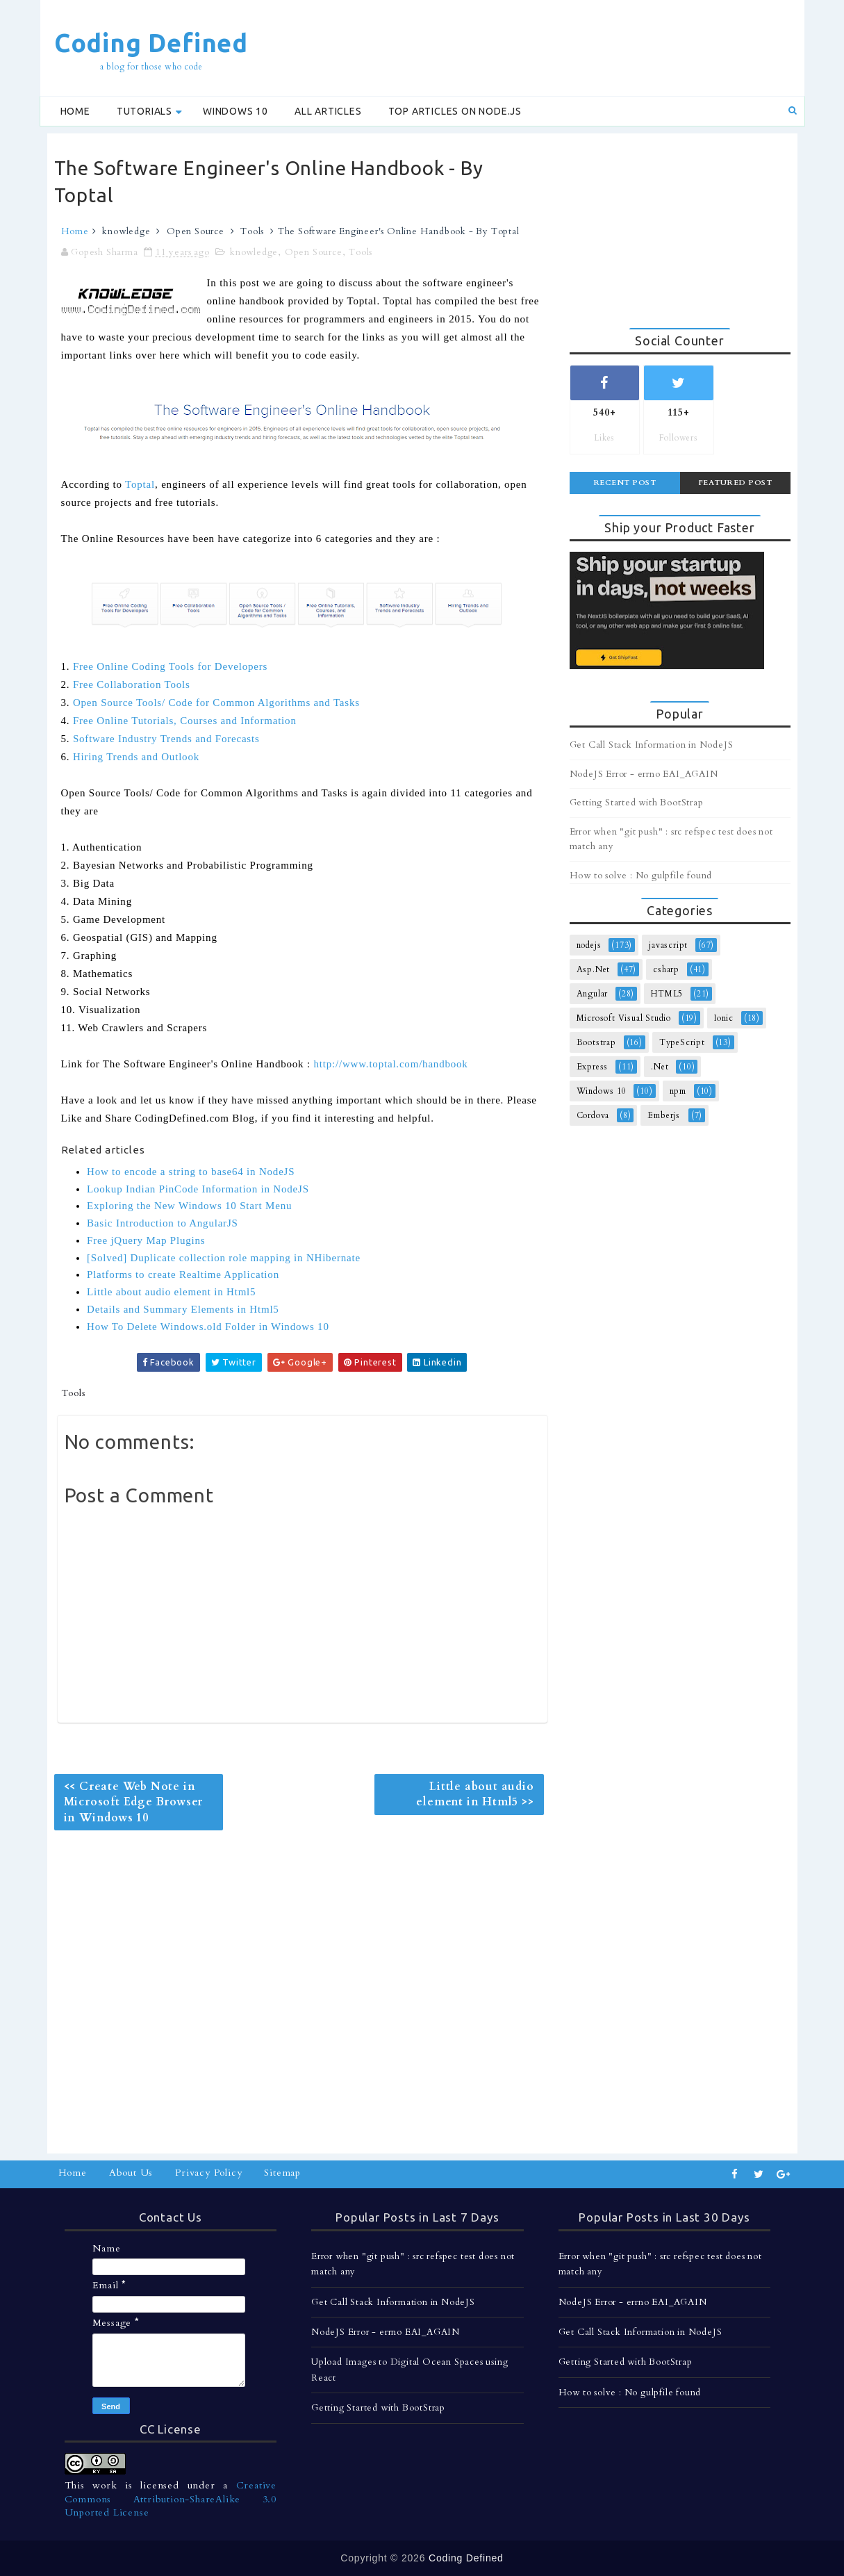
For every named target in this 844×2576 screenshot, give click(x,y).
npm (678, 1091)
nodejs (589, 945)
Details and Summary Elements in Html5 (183, 1309)
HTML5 (667, 993)
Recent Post (624, 482)
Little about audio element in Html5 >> (474, 1794)
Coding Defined (151, 42)
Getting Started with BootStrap (637, 802)
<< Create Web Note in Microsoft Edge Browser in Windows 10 (134, 1802)
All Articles (328, 111)
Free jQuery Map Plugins (146, 1240)
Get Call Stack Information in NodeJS (652, 745)
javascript (668, 945)
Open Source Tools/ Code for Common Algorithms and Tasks (216, 702)
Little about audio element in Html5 (171, 1291)
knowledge (126, 231)
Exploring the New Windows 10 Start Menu (189, 1205)
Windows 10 (235, 111)
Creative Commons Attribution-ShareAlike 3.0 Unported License (171, 2499)
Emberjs (663, 1115)
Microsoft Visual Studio (624, 1018)
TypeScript (682, 1042)
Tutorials (144, 111)
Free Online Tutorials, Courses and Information (185, 720)
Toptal (140, 484)
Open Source (195, 231)
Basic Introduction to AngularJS (162, 1223)
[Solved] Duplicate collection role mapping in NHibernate (224, 1257)
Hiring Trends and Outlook (136, 756)
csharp (666, 969)
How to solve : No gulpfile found (641, 875)
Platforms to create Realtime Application (183, 1274)
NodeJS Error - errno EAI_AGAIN (644, 774)
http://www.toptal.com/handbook (390, 1063)
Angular (593, 993)
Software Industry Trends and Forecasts (166, 738)
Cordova (593, 1115)
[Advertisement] (543, 46)
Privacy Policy (208, 2172)
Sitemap (282, 2172)
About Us (131, 2172)
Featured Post (735, 482)
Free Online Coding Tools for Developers (170, 666)
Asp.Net (594, 969)
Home (75, 111)
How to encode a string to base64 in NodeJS (191, 1171)
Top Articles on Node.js (455, 111)
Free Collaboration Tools (131, 684)
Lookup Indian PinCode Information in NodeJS (198, 1189)
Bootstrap (596, 1042)
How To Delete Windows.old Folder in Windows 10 (208, 1326)
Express (593, 1066)
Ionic (724, 1018)
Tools (252, 231)
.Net (659, 1066)
